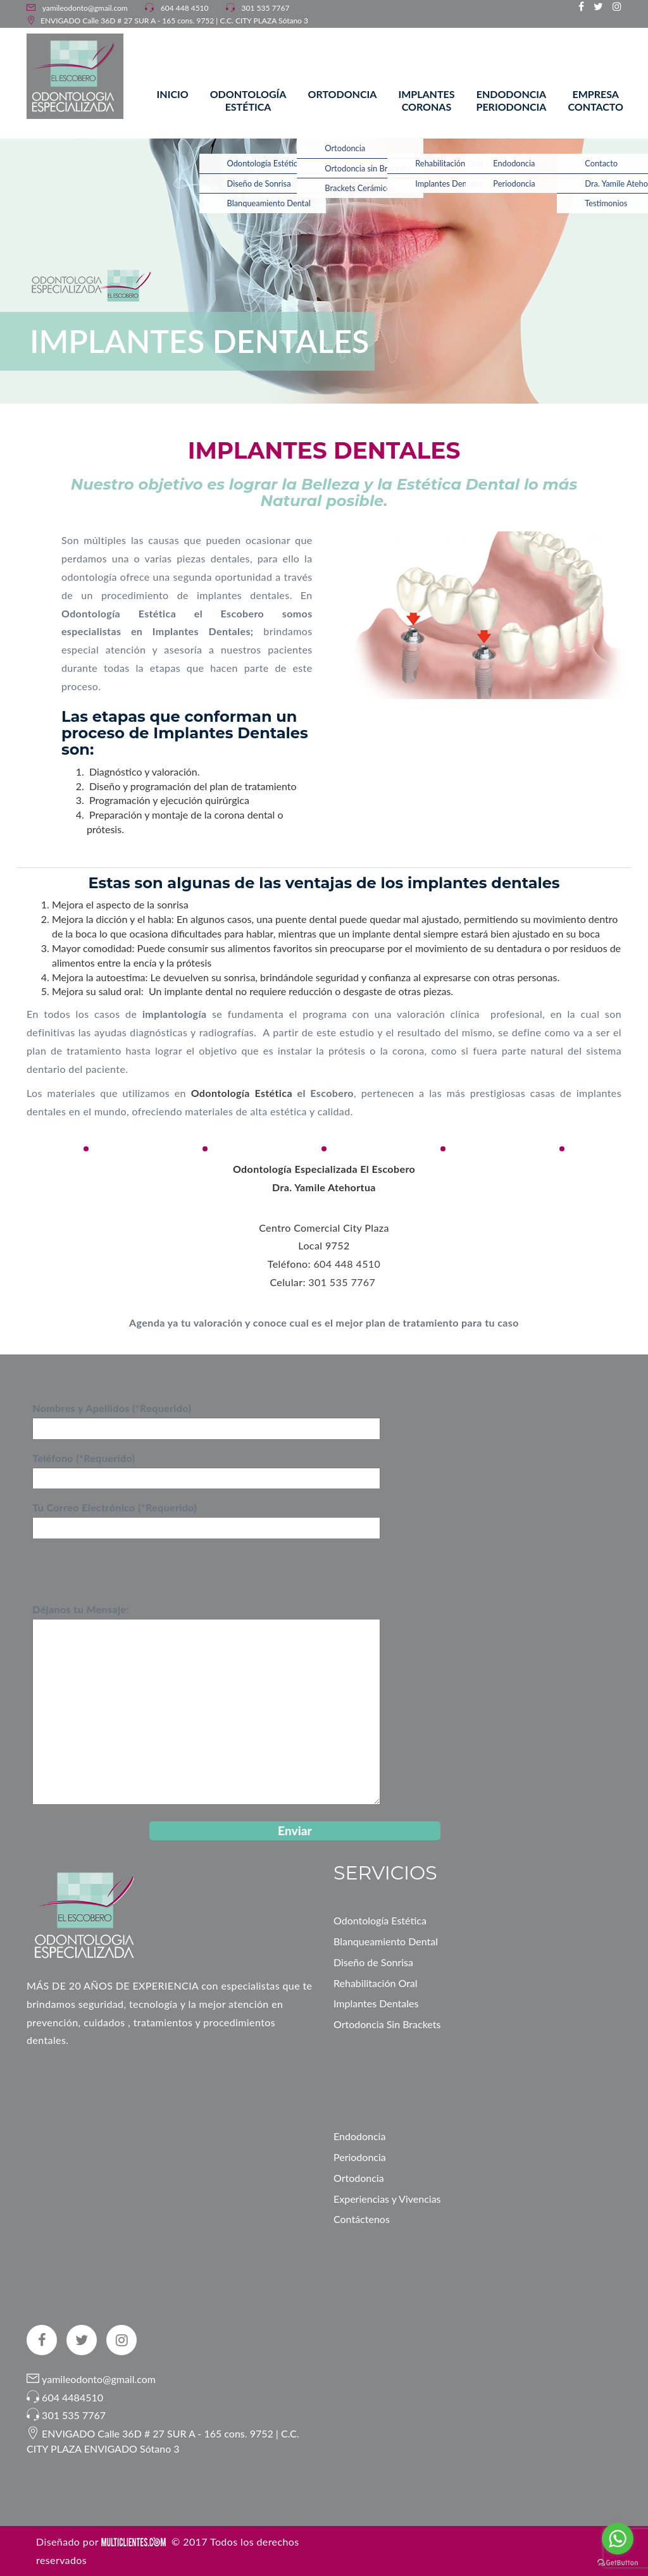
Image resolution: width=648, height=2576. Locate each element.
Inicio (173, 94)
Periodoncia (359, 2157)
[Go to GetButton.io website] (617, 2563)
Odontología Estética (248, 100)
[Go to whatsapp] (617, 2538)
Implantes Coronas (426, 100)
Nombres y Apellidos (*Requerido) (206, 1418)
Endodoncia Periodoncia (512, 100)
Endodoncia (359, 2136)
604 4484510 (72, 2397)
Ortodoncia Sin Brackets (386, 2024)
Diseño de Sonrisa (373, 1962)
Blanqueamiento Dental (385, 1941)
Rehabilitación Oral (375, 1983)
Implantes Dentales (375, 2003)
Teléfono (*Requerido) (206, 1468)
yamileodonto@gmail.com (84, 8)
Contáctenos (361, 2219)
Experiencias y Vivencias (387, 2199)
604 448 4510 (185, 8)
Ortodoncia (342, 94)
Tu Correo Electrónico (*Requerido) (206, 1517)
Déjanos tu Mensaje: (206, 1705)
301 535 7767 (266, 8)
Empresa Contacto (595, 100)
